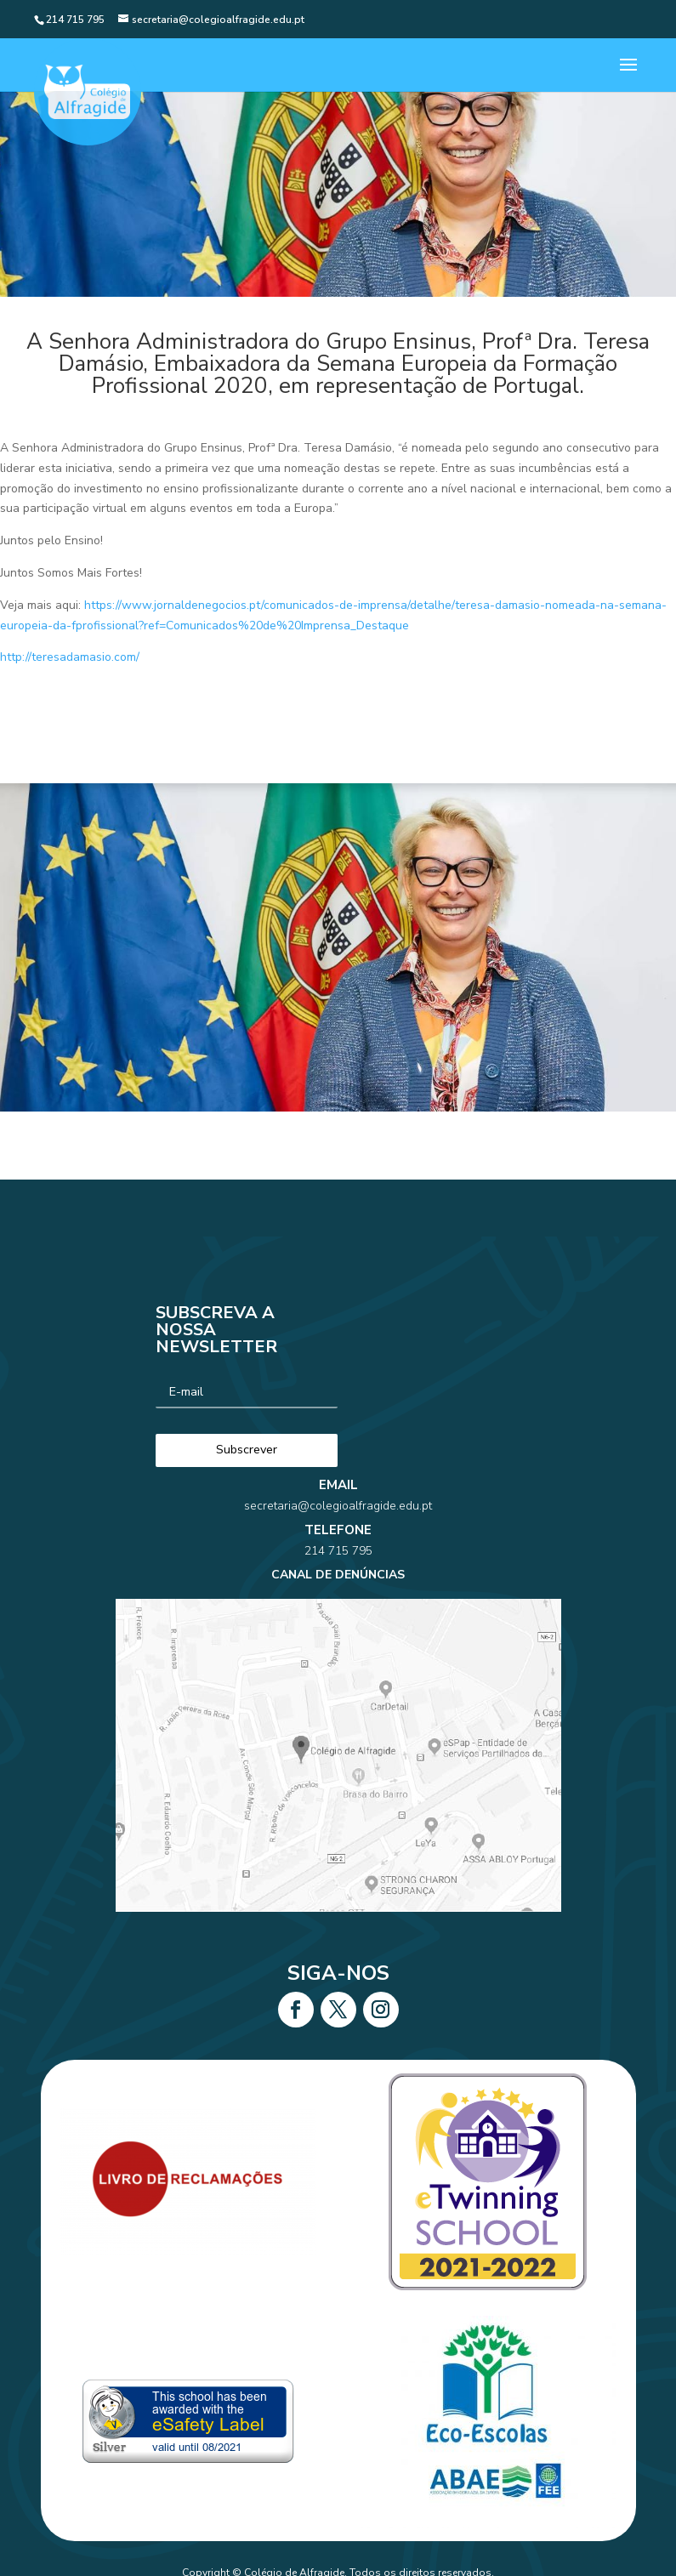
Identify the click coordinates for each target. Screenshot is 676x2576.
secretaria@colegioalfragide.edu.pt (338, 1506)
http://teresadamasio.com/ (69, 657)
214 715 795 (338, 1551)
